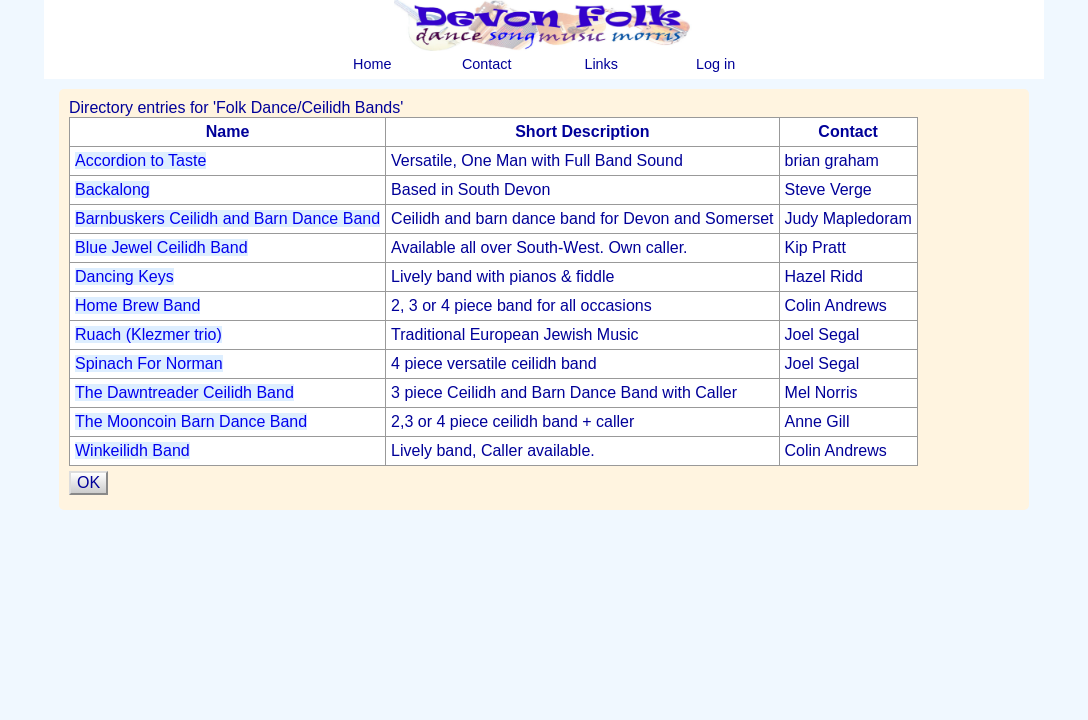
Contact (487, 64)
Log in (715, 64)
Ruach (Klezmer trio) (148, 334)
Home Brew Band (137, 305)
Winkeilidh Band (132, 450)
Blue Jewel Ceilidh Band (161, 247)
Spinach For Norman (149, 363)
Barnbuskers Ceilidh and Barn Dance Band (227, 218)
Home (372, 64)
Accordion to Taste (140, 160)
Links (601, 64)
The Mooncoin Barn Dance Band (191, 421)
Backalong (112, 189)
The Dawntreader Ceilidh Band (184, 392)
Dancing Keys (124, 276)
